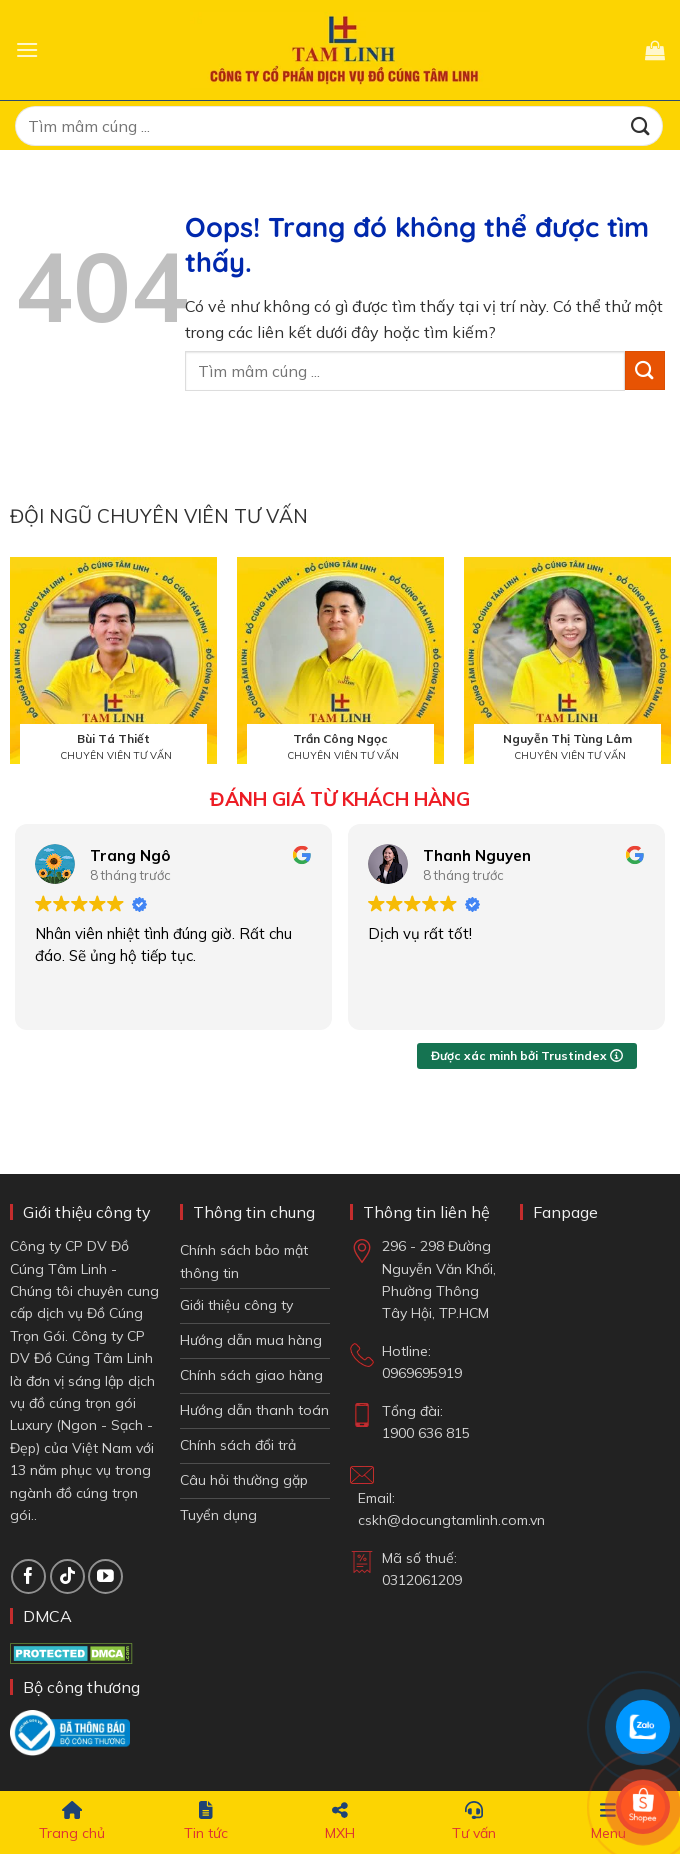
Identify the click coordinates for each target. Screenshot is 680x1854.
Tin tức (206, 1821)
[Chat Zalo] (643, 1727)
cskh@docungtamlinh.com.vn (451, 1520)
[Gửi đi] (641, 125)
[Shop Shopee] (643, 1807)
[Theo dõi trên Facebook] (28, 1576)
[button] (27, 49)
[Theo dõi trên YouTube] (105, 1576)
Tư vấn (474, 1821)
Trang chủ (72, 1821)
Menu (608, 1821)
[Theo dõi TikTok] (67, 1576)
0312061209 (422, 1580)
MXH (340, 1821)
